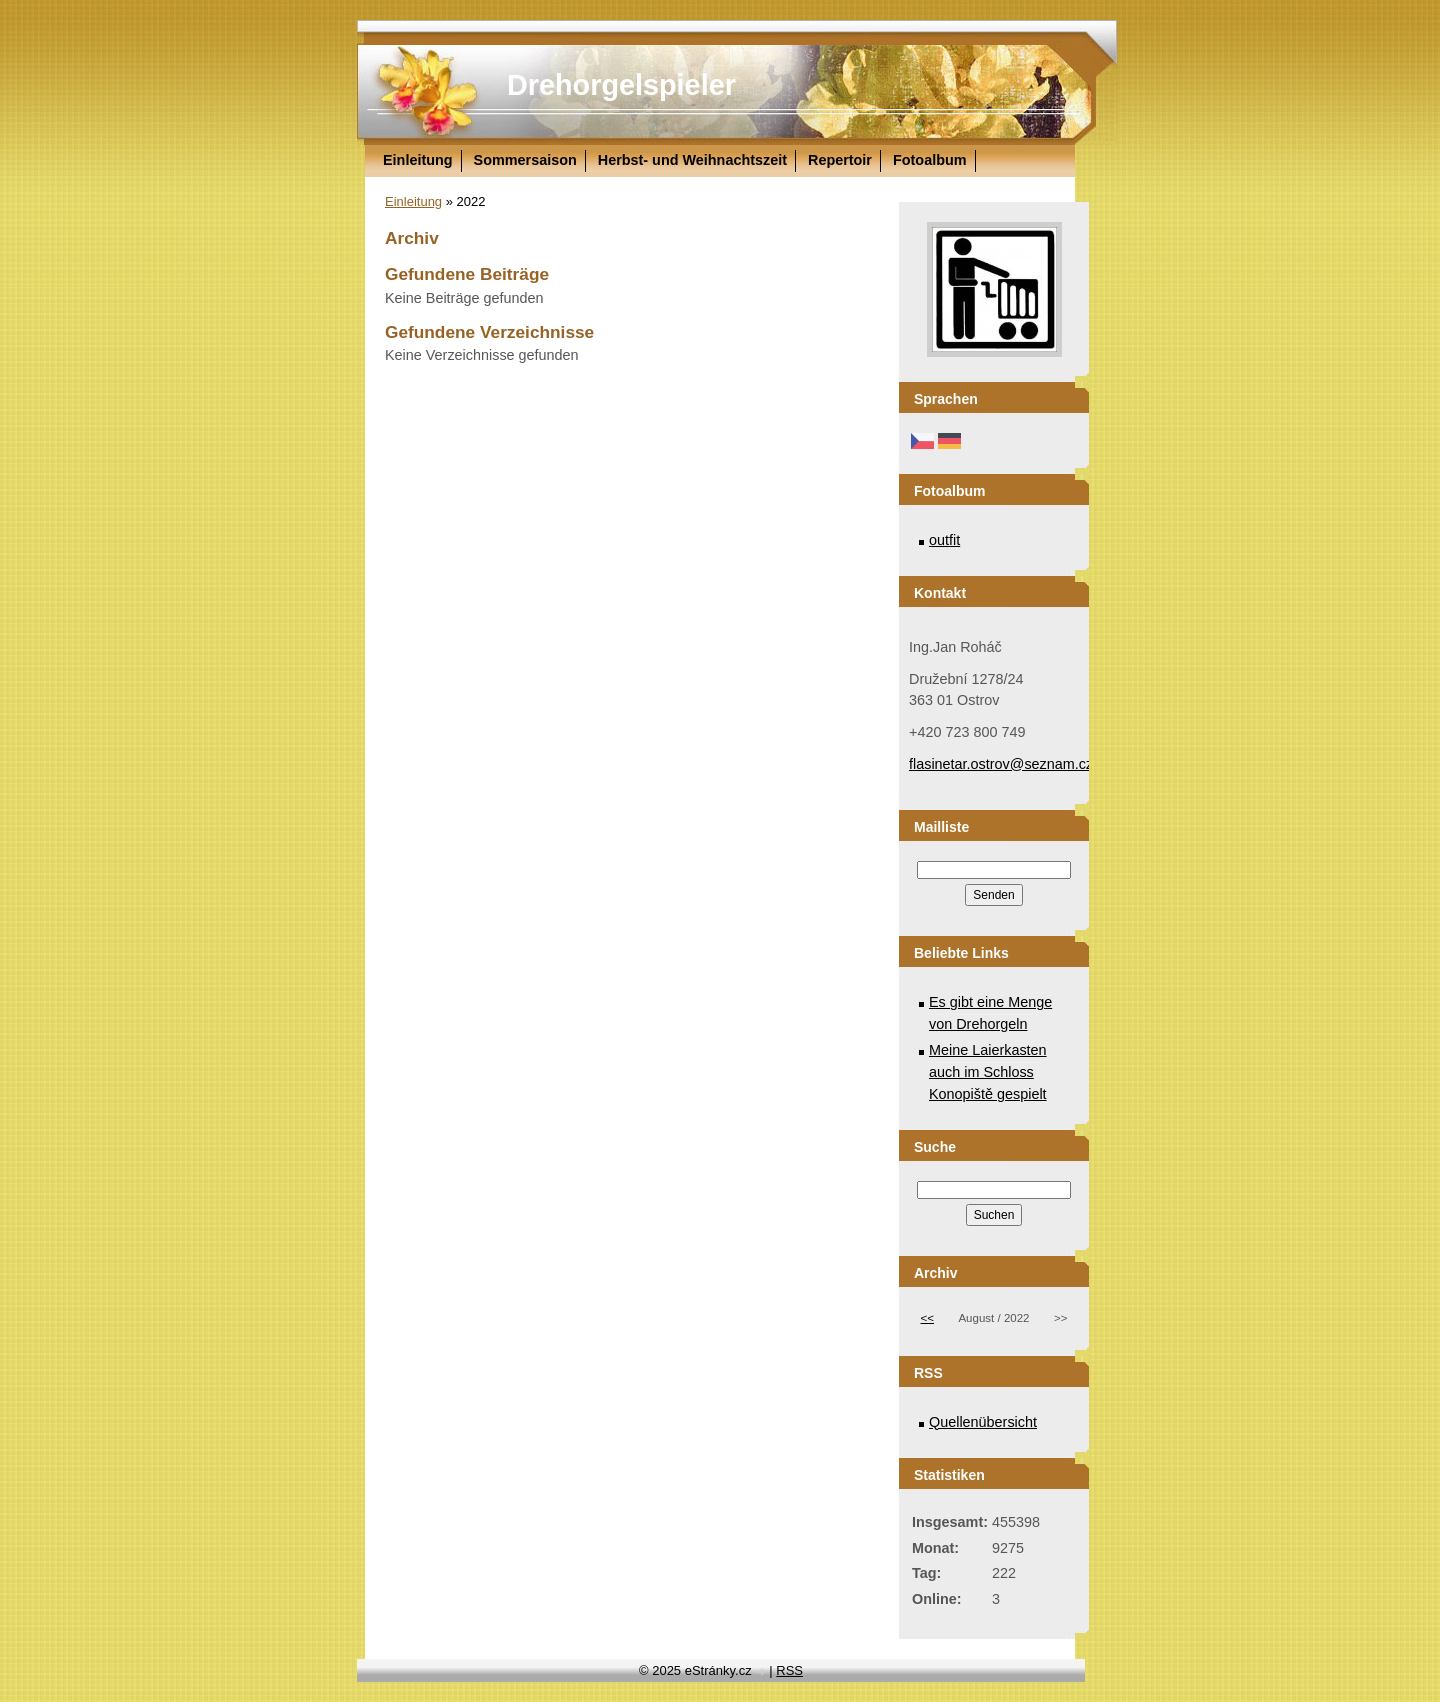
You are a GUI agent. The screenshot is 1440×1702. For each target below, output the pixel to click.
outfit (944, 540)
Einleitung (418, 160)
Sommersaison (525, 160)
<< (927, 1318)
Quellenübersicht (983, 1422)
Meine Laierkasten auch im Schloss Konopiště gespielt (988, 1071)
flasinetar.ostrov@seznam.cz (1001, 764)
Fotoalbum (930, 160)
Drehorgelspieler (621, 85)
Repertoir (840, 160)
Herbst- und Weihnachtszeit (692, 160)
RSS (789, 1670)
